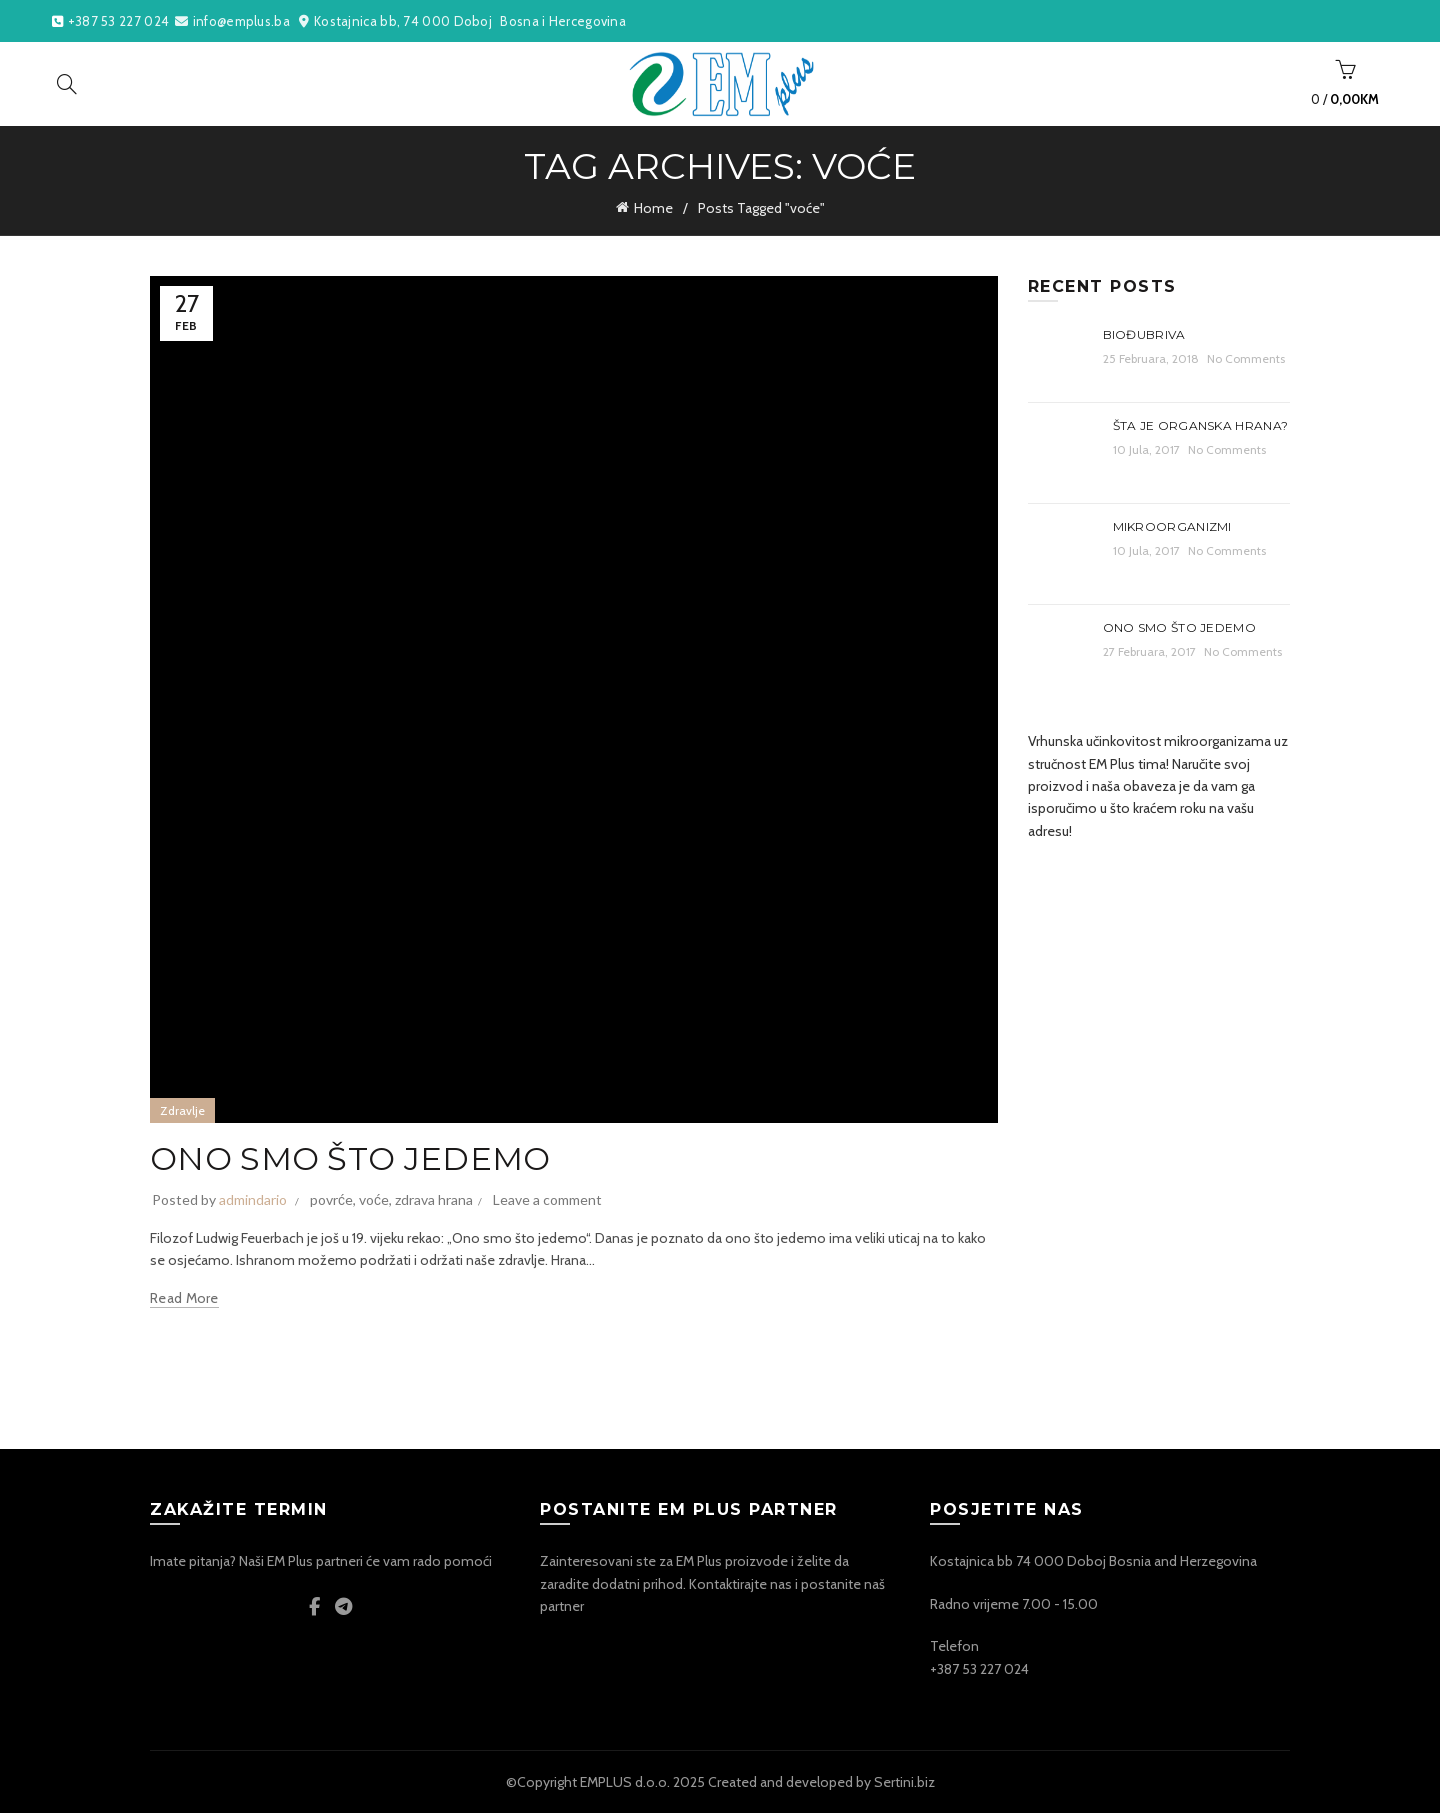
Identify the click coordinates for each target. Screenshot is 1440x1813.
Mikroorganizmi (1172, 526)
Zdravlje (182, 1110)
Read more (184, 1298)
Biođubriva (1144, 334)
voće (374, 1199)
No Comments (1246, 358)
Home (653, 208)
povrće (331, 1199)
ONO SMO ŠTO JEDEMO (350, 1158)
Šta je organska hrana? (1201, 425)
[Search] (67, 84)
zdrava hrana (434, 1199)
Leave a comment (547, 1199)
